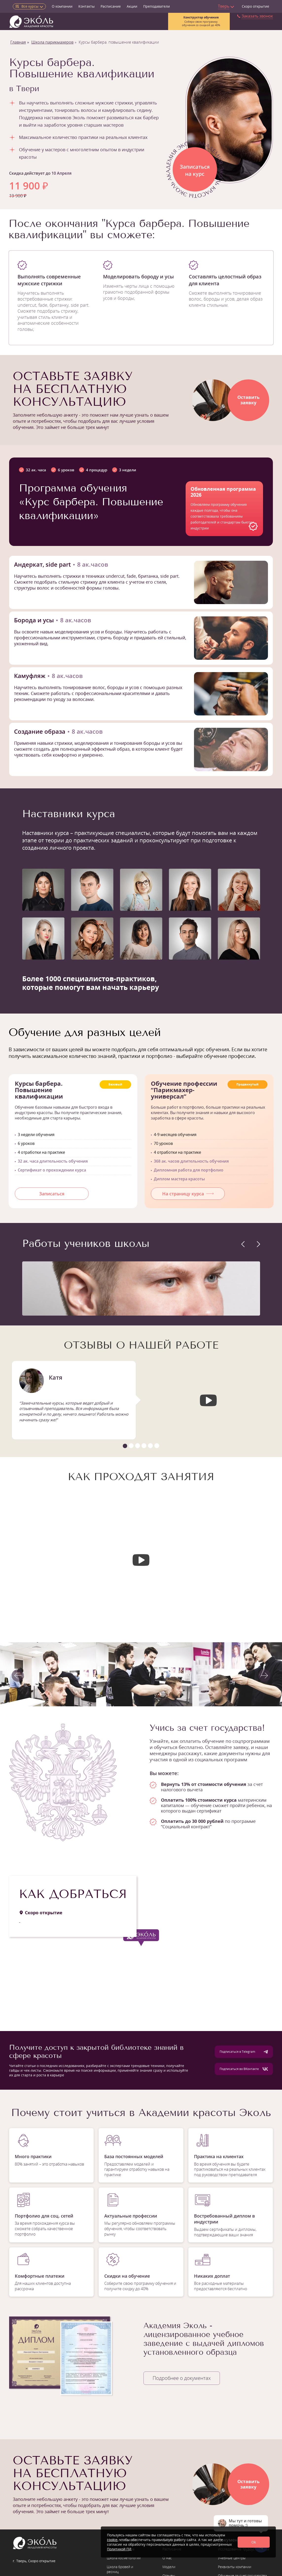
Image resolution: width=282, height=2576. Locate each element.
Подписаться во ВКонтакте (244, 2069)
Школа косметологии (124, 2558)
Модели (168, 2566)
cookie (112, 2539)
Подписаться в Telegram (244, 2052)
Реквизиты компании (234, 2566)
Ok (253, 2542)
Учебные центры (232, 2558)
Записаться (51, 1194)
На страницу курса (188, 1194)
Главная (18, 42)
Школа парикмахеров (52, 42)
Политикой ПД (119, 2549)
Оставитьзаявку (248, 400)
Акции (132, 6)
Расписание (111, 6)
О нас (167, 2558)
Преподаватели (156, 6)
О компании (62, 6)
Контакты (86, 6)
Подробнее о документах (182, 2378)
